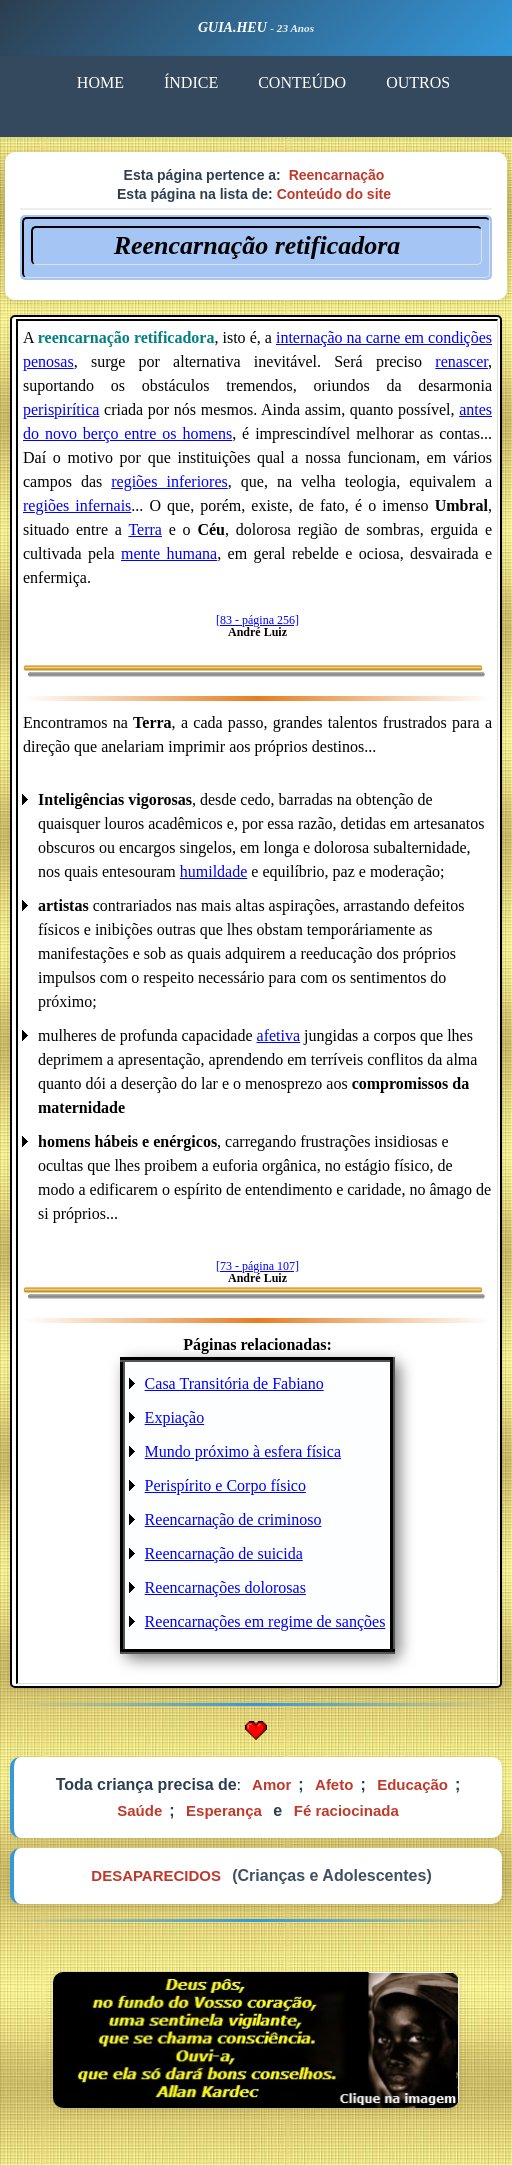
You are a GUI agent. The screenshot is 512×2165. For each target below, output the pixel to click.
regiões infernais (77, 505)
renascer (461, 361)
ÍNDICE (191, 82)
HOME (100, 82)
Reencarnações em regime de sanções (265, 1621)
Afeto (334, 1784)
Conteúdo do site (334, 194)
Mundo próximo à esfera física (243, 1451)
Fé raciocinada (346, 1810)
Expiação (175, 1417)
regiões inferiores (169, 481)
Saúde (139, 1810)
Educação (412, 1784)
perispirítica (61, 409)
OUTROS (418, 82)
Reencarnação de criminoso (233, 1519)
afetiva (279, 1035)
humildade (214, 871)
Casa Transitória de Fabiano (234, 1383)
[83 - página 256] (257, 620)
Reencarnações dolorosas (225, 1587)
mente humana (169, 553)
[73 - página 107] (257, 1266)
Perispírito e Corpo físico (225, 1485)
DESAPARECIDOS (156, 1875)
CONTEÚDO (302, 82)
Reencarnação (337, 175)
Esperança (224, 1810)
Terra (145, 529)
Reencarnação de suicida (224, 1553)
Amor (271, 1784)
